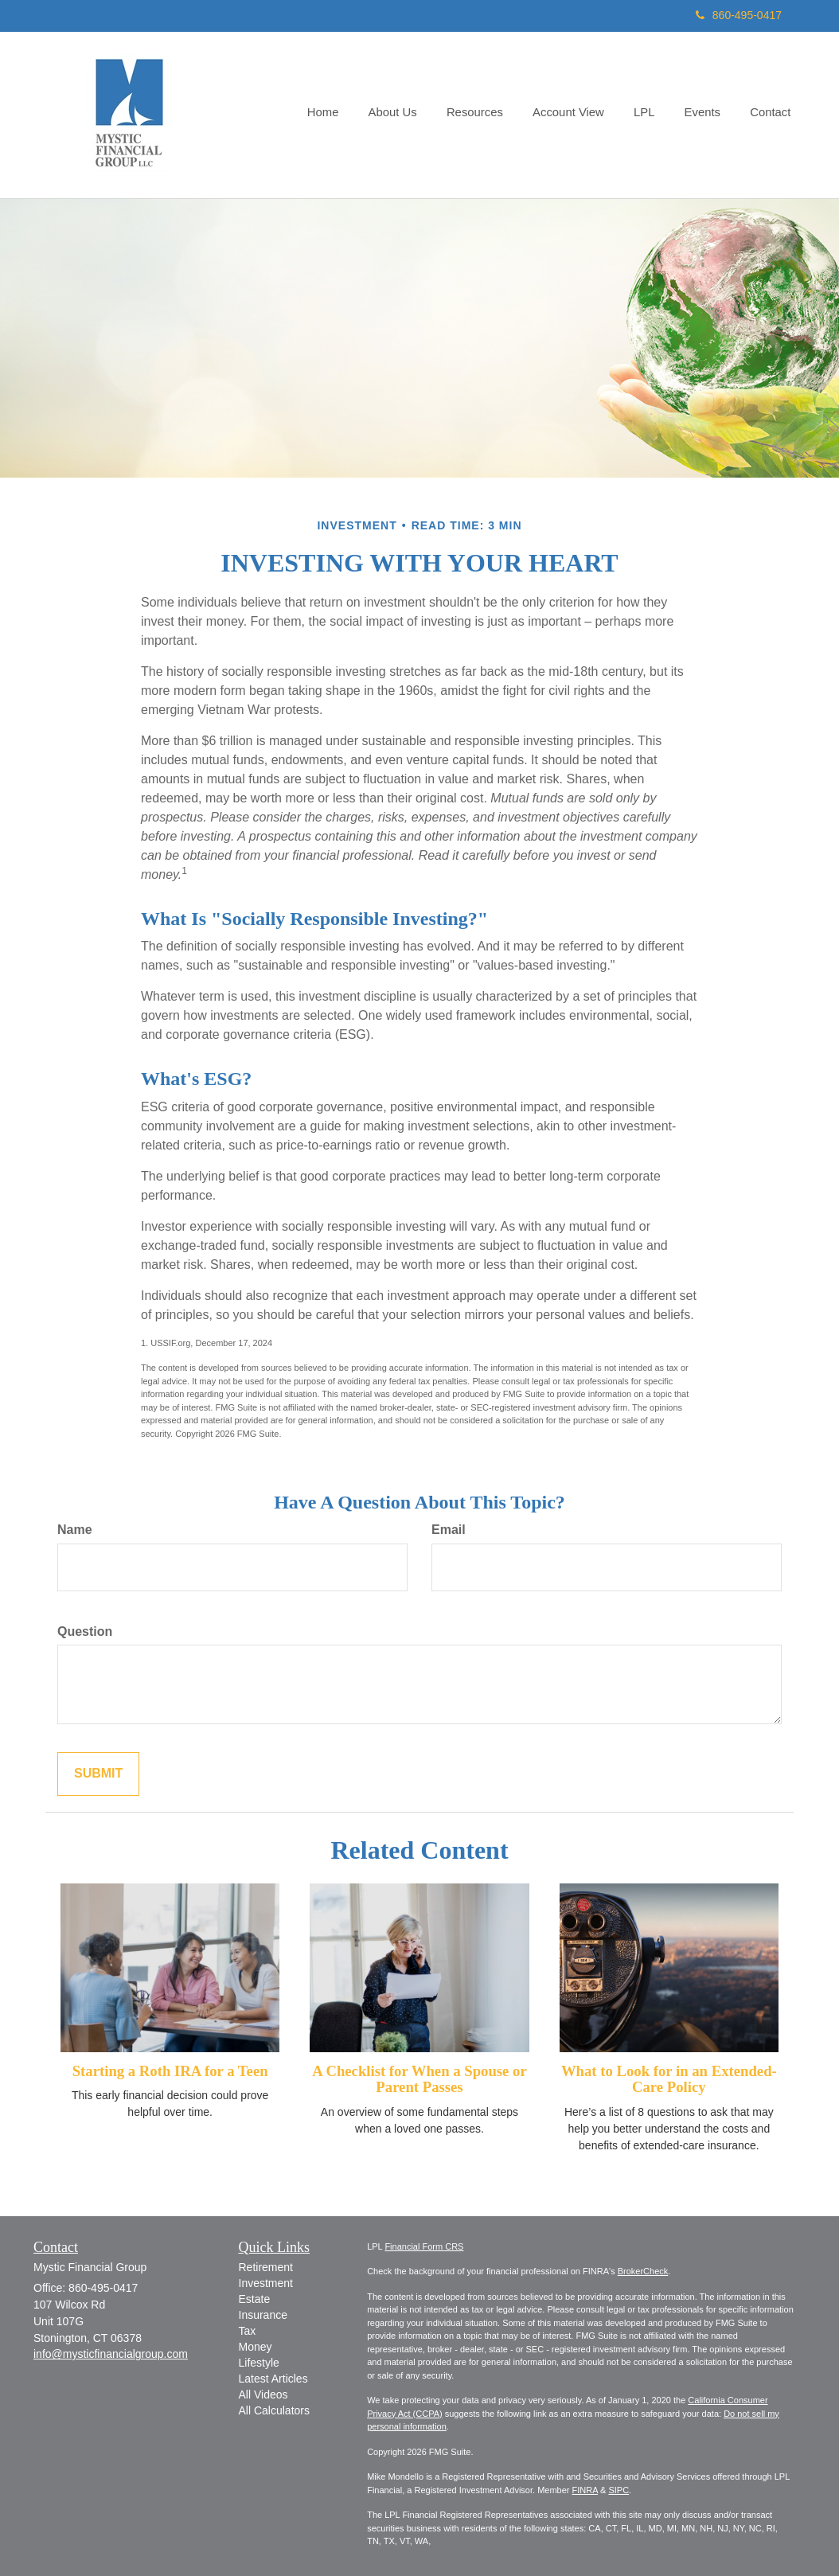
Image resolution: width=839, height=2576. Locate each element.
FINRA (585, 2490)
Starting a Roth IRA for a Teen (170, 2071)
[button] (405, 114)
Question (84, 1631)
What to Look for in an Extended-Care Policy (669, 2079)
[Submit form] (98, 1774)
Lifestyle (259, 2362)
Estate (255, 2299)
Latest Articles (273, 2378)
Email (448, 1529)
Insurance (263, 2315)
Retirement (266, 2267)
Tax (247, 2330)
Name (74, 1529)
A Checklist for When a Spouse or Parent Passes (419, 2079)
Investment (266, 2283)
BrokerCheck (643, 2271)
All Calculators (274, 2410)
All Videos (263, 2394)
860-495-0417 (739, 15)
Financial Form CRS (423, 2246)
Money (255, 2346)
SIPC (618, 2490)
